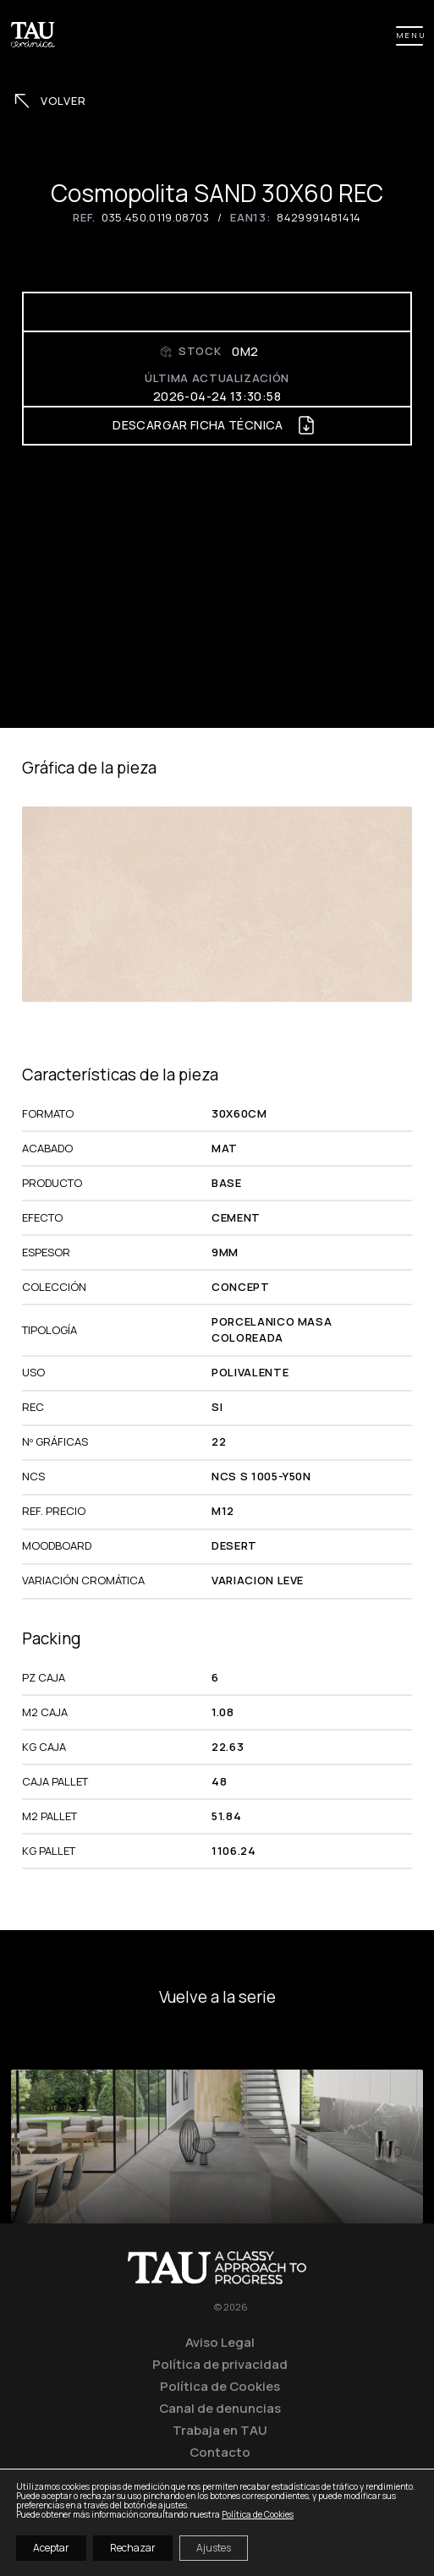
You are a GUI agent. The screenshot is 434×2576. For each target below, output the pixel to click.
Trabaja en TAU (220, 2429)
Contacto (220, 2451)
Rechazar (133, 2547)
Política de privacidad (220, 2363)
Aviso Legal (220, 2341)
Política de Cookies (220, 2385)
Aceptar (51, 2547)
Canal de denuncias (220, 2407)
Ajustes (213, 2547)
